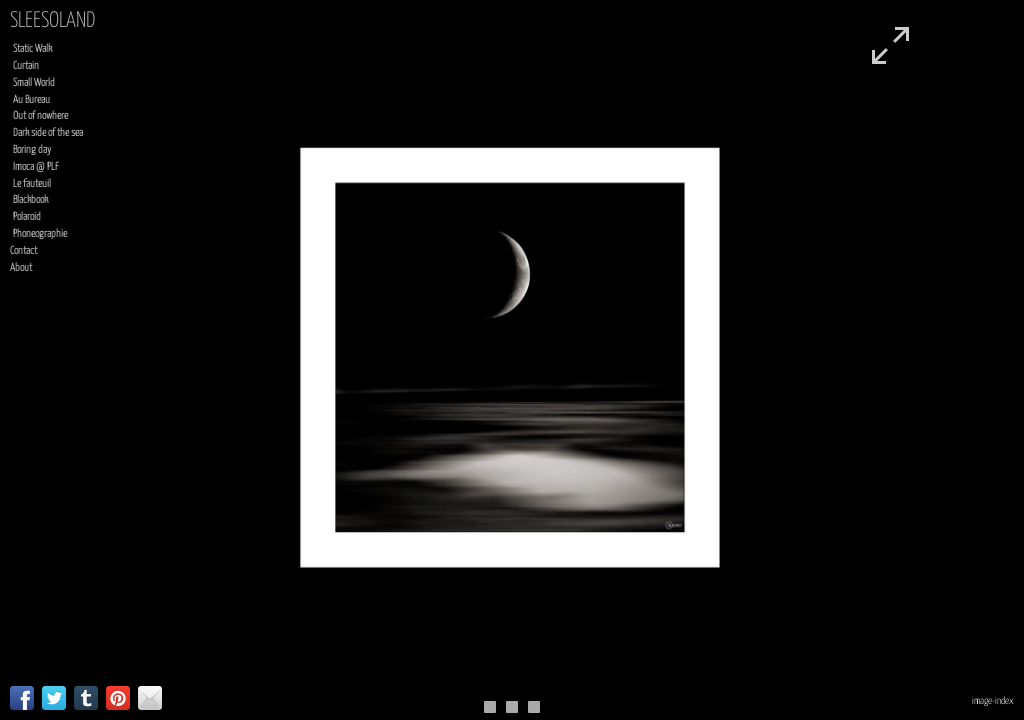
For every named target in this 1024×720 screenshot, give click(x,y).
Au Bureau (31, 100)
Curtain (26, 66)
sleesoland (52, 21)
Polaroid (27, 217)
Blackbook (30, 200)
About (21, 268)
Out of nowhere (40, 116)
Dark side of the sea (48, 133)
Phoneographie (40, 234)
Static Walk (32, 49)
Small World (34, 83)
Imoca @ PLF (36, 167)
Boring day (32, 150)
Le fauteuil (32, 184)
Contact (23, 251)
